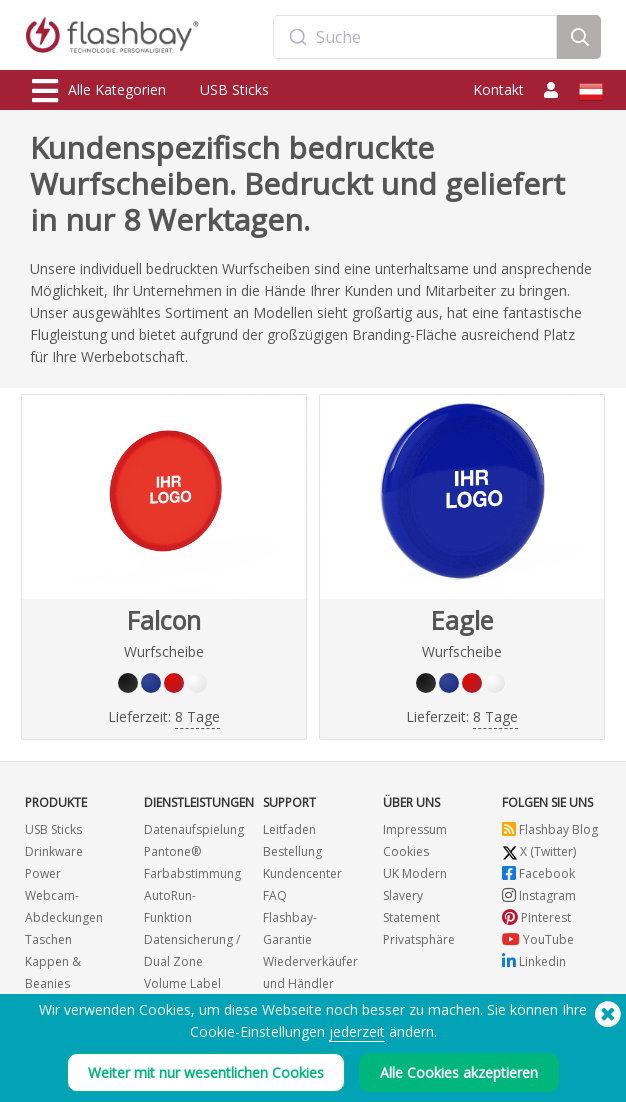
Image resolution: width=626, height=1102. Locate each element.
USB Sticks (234, 89)
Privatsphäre (419, 939)
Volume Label (182, 983)
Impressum (415, 829)
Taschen (48, 939)
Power (43, 873)
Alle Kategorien (99, 91)
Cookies (406, 851)
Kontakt (498, 89)
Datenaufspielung (194, 829)
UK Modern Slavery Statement (415, 895)
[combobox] (415, 37)
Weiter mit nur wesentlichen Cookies (206, 1075)
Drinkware (54, 851)
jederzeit (357, 1034)
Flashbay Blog (550, 829)
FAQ (275, 895)
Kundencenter (302, 873)
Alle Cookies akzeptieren (459, 1075)
